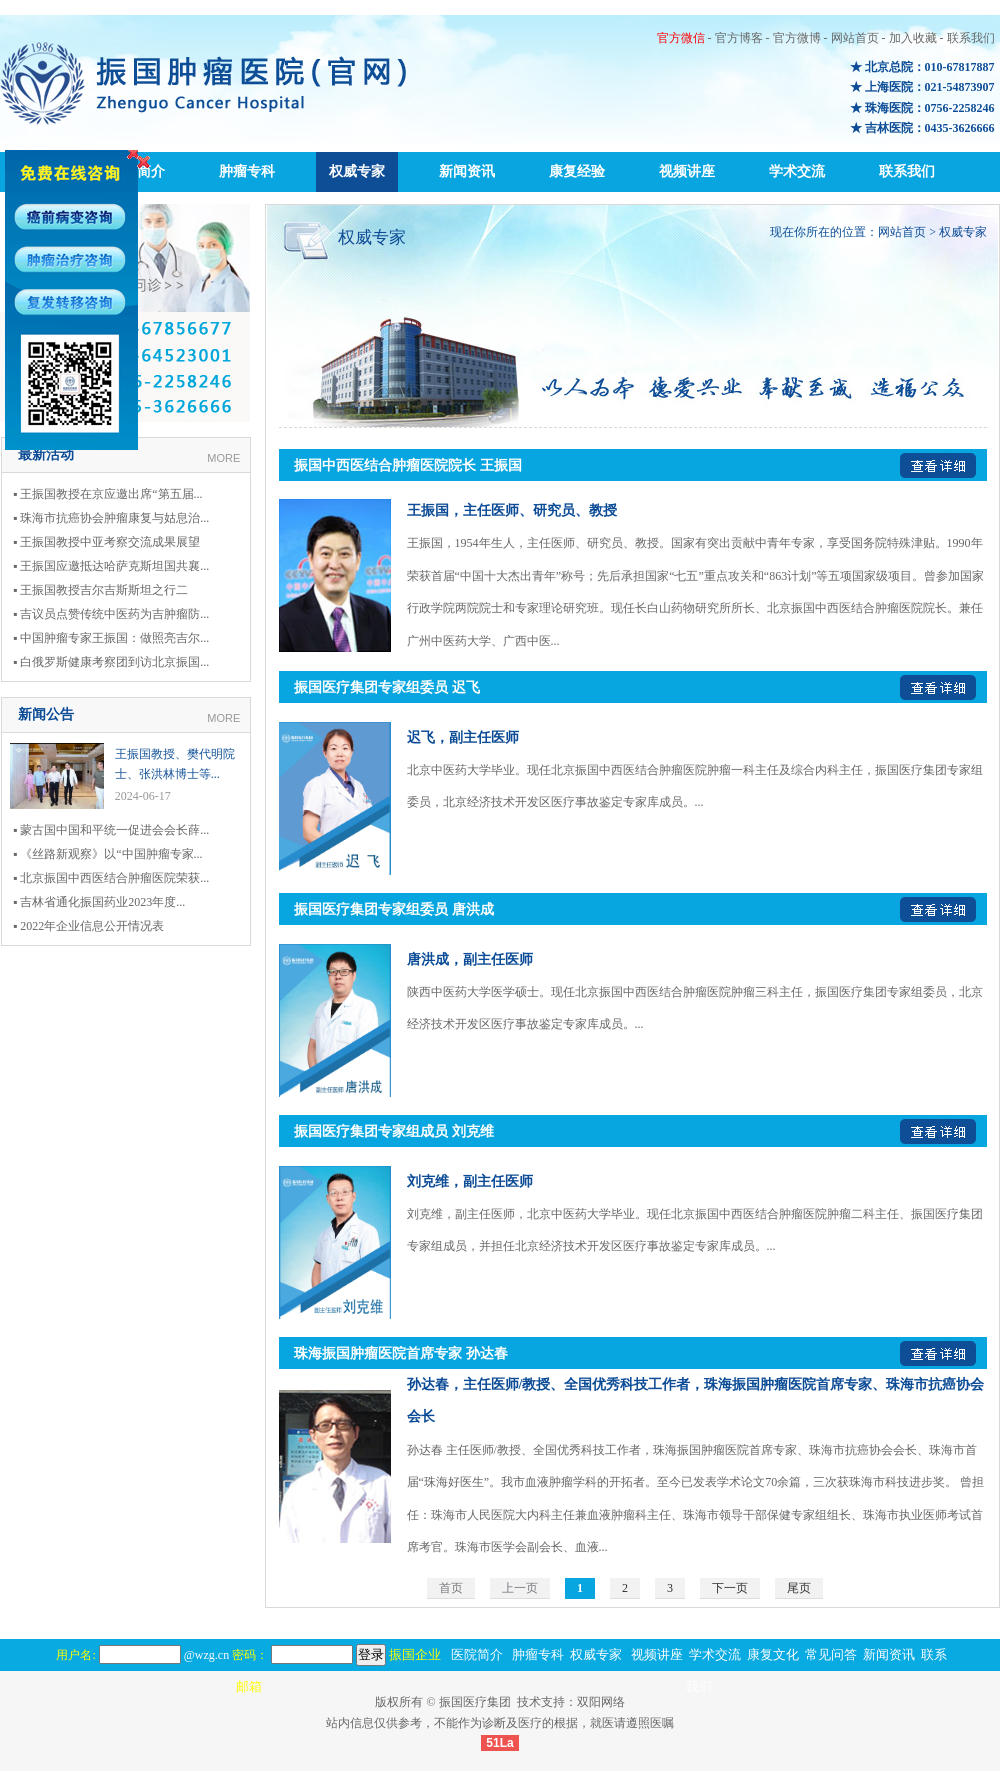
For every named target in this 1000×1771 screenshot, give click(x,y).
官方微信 (681, 38)
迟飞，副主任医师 (463, 737)
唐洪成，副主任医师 (470, 959)
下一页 (730, 1588)
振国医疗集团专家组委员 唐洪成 (394, 909)
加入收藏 (913, 38)
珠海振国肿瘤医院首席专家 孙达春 (401, 1353)
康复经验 (577, 171)
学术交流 (797, 171)
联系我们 (971, 38)
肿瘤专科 (247, 171)
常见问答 (831, 1654)
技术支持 (541, 1702)
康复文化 (773, 1654)
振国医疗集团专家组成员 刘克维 (394, 1131)
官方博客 (739, 38)
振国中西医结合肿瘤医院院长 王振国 (408, 465)
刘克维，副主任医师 (470, 1181)
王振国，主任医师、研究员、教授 (512, 510)
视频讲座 (687, 171)
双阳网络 (601, 1702)
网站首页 (855, 38)
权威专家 (357, 171)
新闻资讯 (467, 171)
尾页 (799, 1588)
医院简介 (477, 1654)
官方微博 (797, 38)
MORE (223, 458)
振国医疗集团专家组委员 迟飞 (387, 687)
